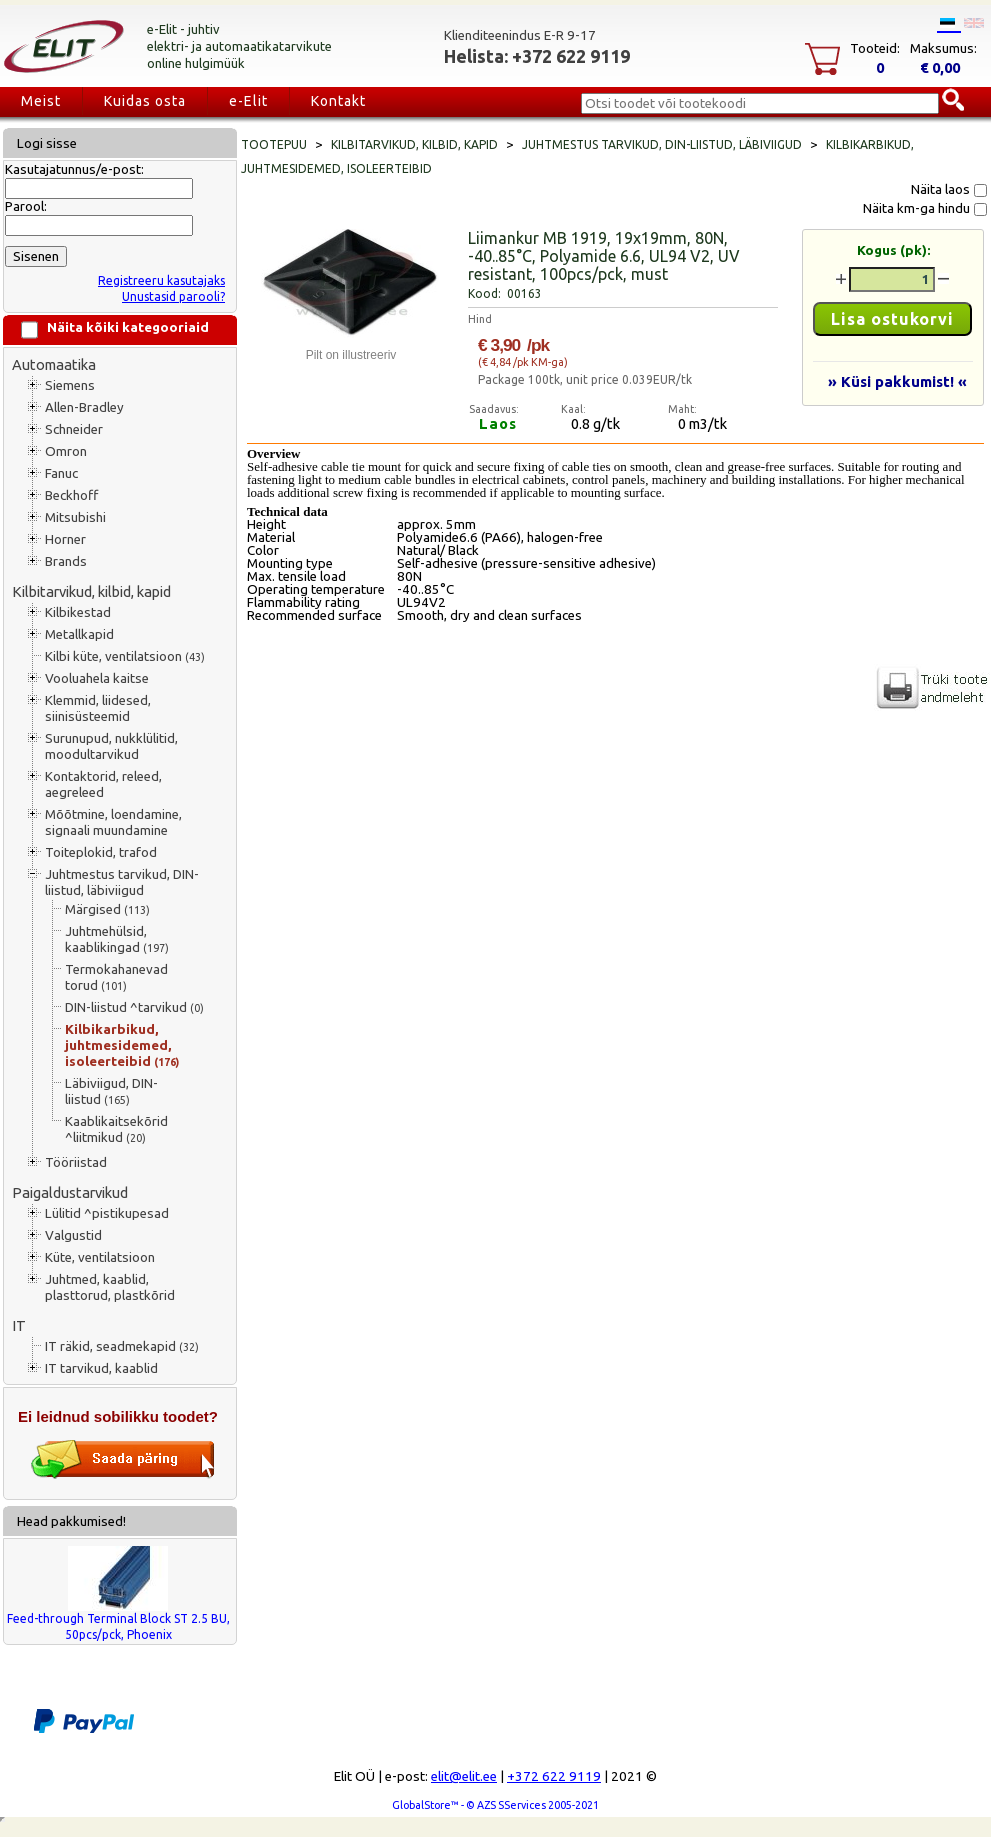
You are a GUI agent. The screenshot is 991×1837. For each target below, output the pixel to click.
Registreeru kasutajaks (161, 280)
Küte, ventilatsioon (100, 1257)
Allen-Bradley (84, 407)
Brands (66, 561)
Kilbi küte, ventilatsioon (125, 656)
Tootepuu (274, 144)
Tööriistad (76, 1162)
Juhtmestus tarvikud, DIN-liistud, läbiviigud (122, 882)
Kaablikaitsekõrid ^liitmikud (116, 1129)
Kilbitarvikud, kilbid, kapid (91, 591)
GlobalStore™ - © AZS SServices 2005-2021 (495, 1805)
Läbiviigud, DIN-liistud (111, 1091)
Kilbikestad (78, 612)
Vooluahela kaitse (97, 678)
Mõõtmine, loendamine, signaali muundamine (113, 822)
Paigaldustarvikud (70, 1192)
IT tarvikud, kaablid (101, 1368)
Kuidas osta (145, 101)
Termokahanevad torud (116, 977)
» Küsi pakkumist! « (897, 381)
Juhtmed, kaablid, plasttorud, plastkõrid (110, 1287)
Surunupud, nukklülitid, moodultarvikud (111, 746)
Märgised (107, 909)
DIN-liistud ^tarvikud (134, 1007)
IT (19, 1325)
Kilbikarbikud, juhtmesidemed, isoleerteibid (122, 1045)
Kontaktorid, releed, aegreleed (103, 784)
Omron (66, 451)
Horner (65, 539)
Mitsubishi (75, 517)
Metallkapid (79, 634)
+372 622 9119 (554, 1776)
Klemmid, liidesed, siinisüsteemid (98, 708)
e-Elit (248, 101)
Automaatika (54, 364)
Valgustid (73, 1235)
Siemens (70, 385)
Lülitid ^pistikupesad (107, 1213)
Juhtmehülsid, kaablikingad (117, 939)
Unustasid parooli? (173, 296)
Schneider (74, 429)
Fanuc (61, 473)
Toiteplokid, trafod (101, 852)
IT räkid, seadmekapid (122, 1346)
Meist (41, 101)
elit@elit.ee (464, 1776)
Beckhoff (71, 495)
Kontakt (338, 101)
